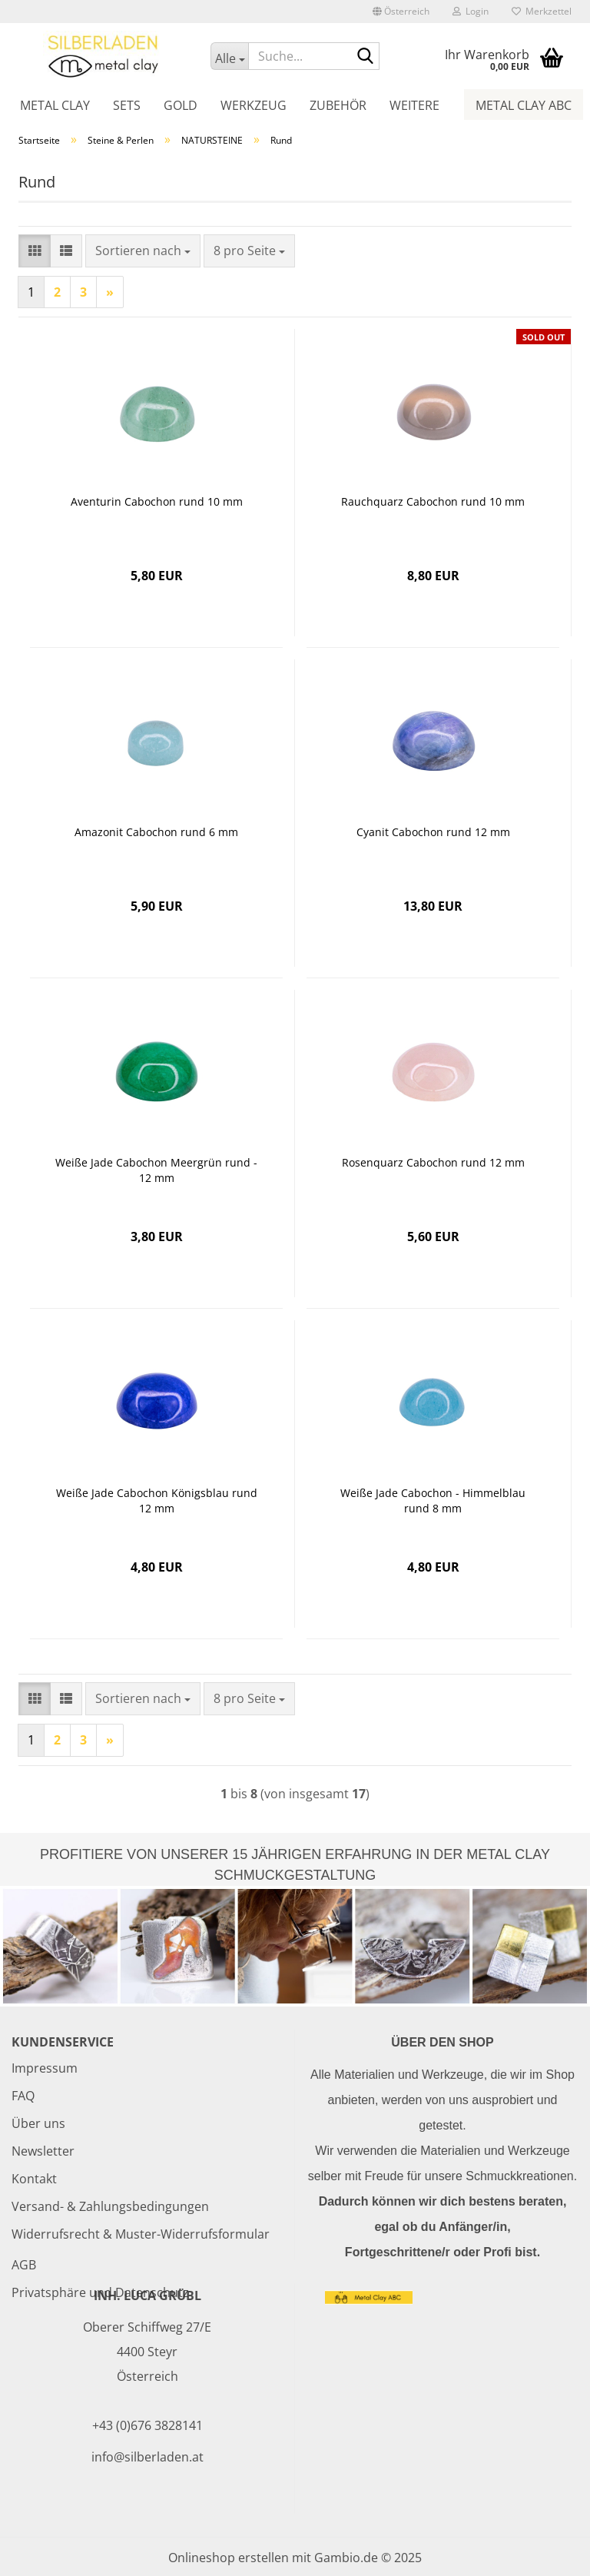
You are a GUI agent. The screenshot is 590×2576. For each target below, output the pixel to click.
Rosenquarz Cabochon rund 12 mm (433, 1162)
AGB (24, 2264)
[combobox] (143, 250)
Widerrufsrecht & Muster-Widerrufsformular (141, 2234)
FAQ (23, 2095)
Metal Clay (55, 105)
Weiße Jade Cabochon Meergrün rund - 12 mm (156, 1170)
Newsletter (43, 2151)
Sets (127, 105)
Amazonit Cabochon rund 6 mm (156, 832)
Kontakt (34, 2178)
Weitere (414, 105)
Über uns (38, 2123)
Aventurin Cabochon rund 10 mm (157, 501)
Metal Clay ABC (524, 105)
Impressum (45, 2068)
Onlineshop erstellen (228, 2557)
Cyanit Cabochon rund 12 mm (433, 832)
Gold (180, 105)
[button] (401, 11)
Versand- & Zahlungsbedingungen (110, 2206)
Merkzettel (542, 11)
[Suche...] (229, 56)
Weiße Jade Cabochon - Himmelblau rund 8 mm (432, 1500)
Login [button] (470, 11)
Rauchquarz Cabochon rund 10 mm (433, 501)
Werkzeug (253, 105)
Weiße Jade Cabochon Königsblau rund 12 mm (156, 1500)
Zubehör (338, 105)
